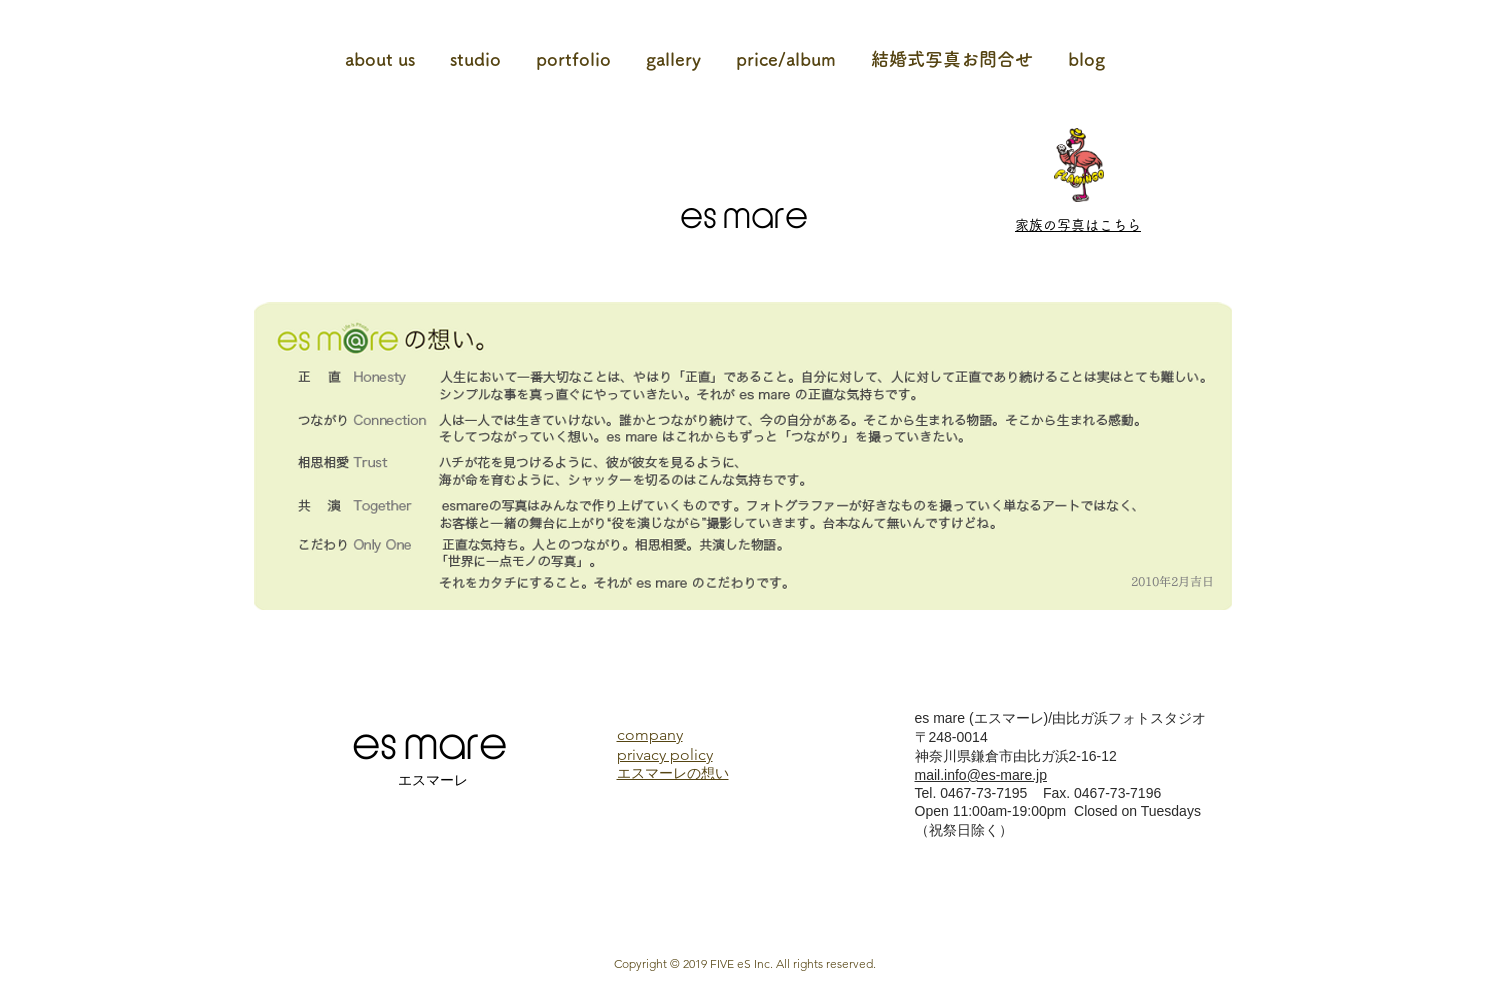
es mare (744, 217)
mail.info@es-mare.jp (981, 775)
